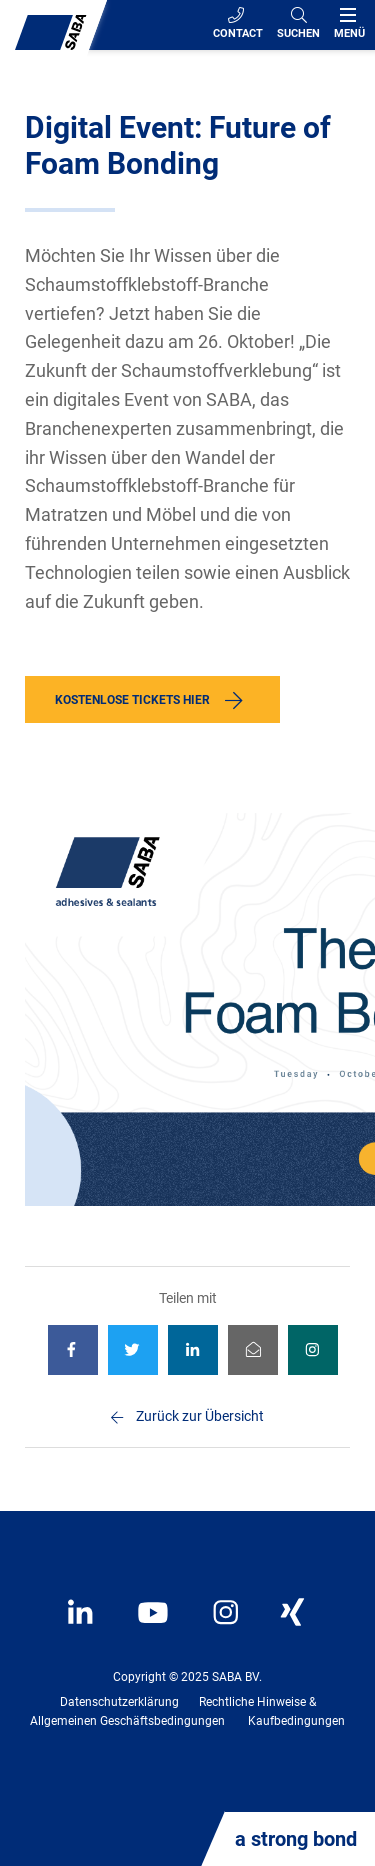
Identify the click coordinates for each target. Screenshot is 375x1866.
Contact (238, 23)
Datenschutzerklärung (119, 1702)
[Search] (298, 25)
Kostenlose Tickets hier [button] (132, 700)
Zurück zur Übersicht (200, 1416)
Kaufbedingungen (296, 1721)
